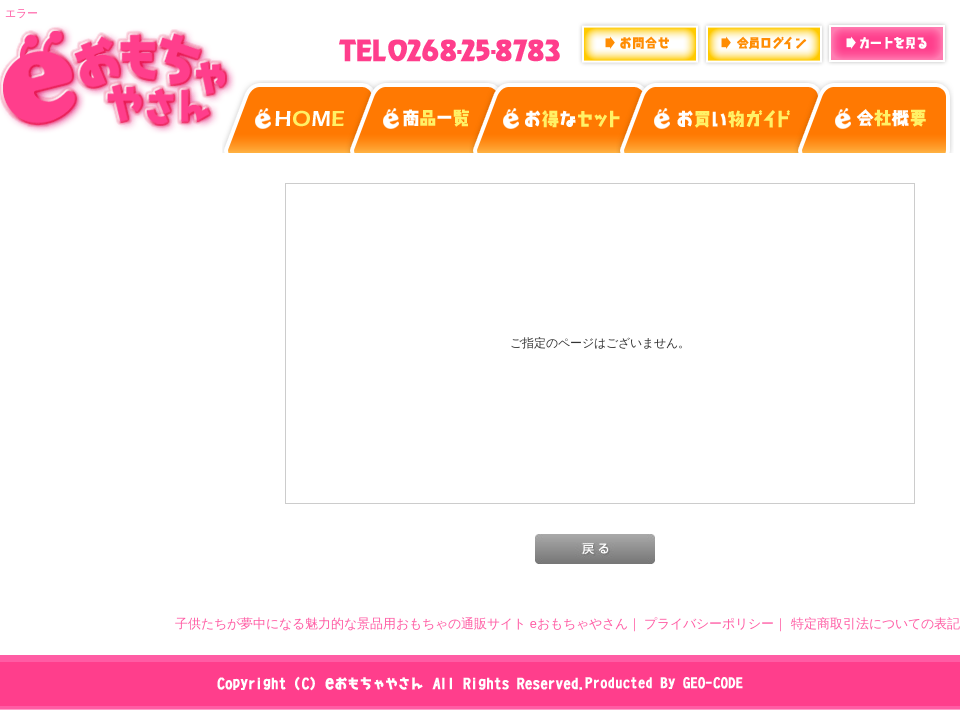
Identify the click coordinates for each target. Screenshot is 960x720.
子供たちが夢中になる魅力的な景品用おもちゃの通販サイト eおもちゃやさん (401, 623)
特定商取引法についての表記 (875, 623)
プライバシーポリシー (709, 623)
